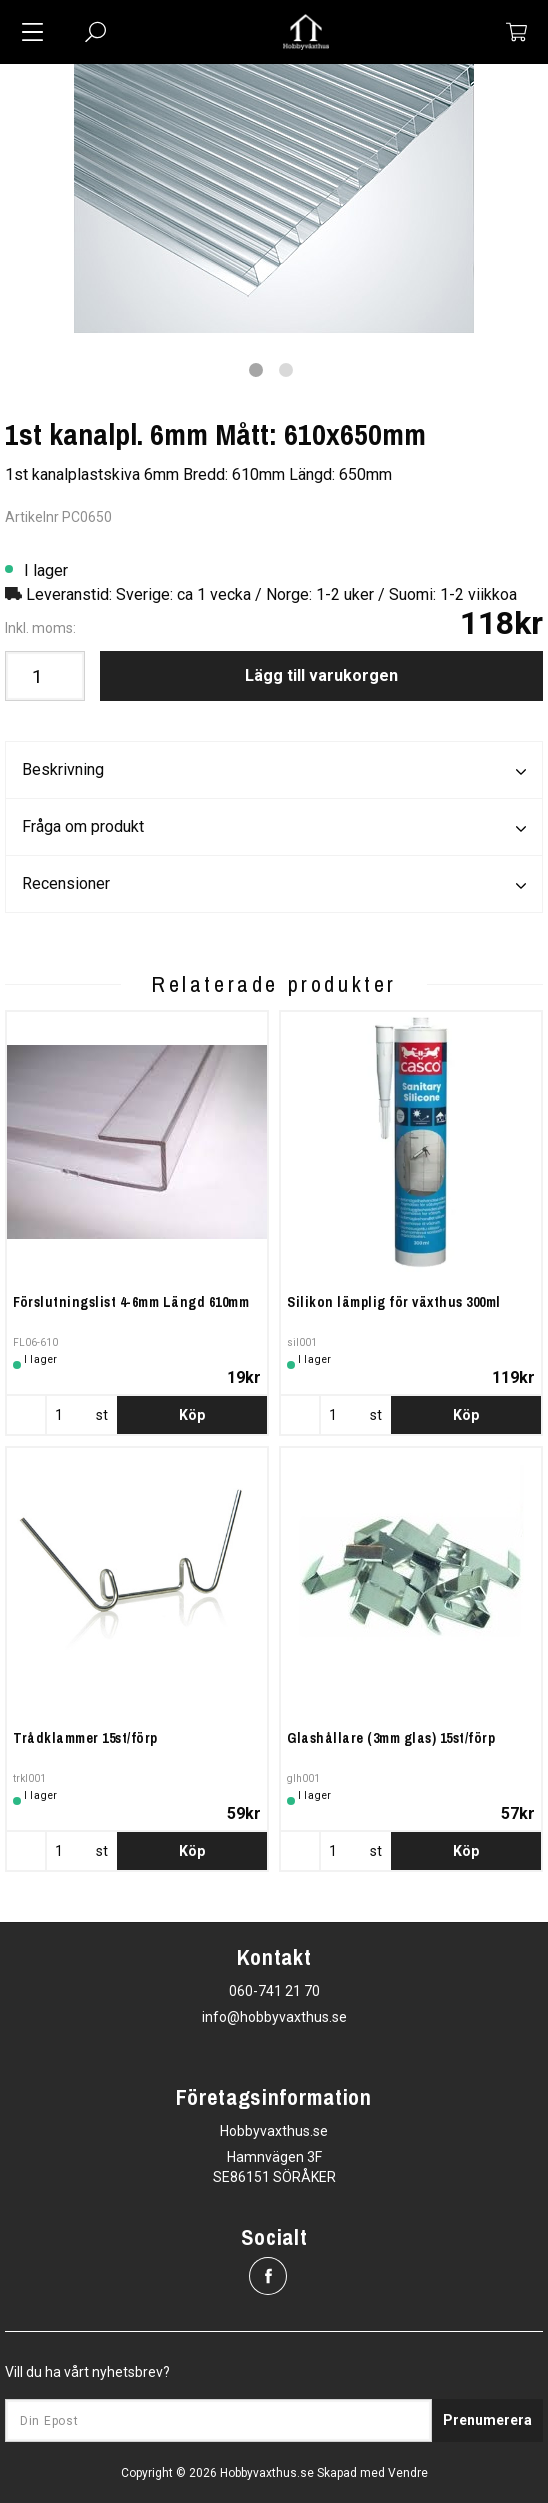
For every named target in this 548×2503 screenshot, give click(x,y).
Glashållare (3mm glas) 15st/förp (391, 1738)
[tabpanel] (274, 198)
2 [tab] (286, 370)
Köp (192, 1415)
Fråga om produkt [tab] (274, 828)
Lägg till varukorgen (321, 675)
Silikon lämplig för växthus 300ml (394, 1302)
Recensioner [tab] (274, 885)
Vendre (408, 2473)
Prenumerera (487, 2420)
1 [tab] (256, 370)
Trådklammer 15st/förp (85, 1738)
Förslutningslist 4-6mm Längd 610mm (131, 1302)
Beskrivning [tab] (274, 771)
